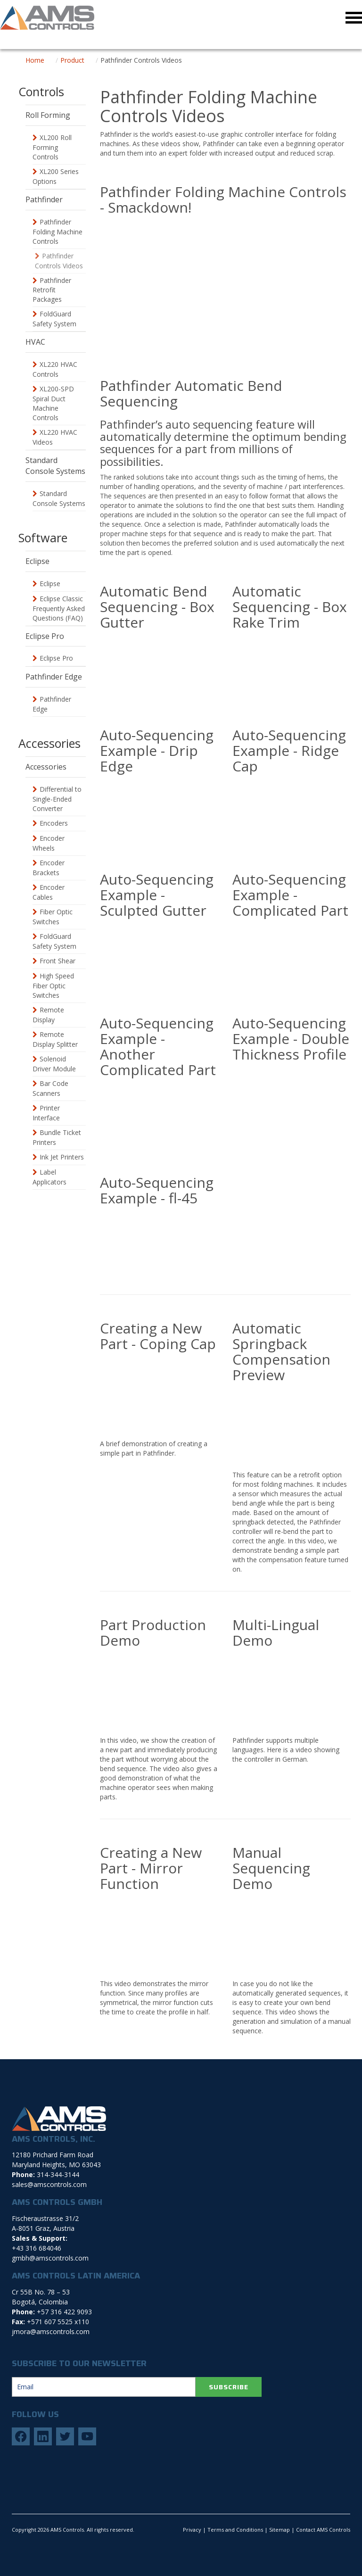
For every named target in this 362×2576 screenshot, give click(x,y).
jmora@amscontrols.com (51, 2331)
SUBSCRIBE (228, 2387)
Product (72, 60)
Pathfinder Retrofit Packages (52, 290)
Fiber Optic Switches (53, 916)
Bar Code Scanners (50, 1088)
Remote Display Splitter (55, 1039)
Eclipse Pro (56, 658)
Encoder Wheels (49, 843)
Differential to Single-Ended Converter (57, 799)
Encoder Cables (49, 892)
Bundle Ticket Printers (57, 1137)
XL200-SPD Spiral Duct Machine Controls (53, 403)
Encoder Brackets (49, 867)
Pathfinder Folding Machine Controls (57, 231)
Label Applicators (49, 1177)
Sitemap (279, 2529)
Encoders (54, 823)
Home (34, 60)
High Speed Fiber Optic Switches (53, 985)
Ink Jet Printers (62, 1156)
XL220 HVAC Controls (55, 369)
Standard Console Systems (59, 498)
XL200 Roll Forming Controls (52, 147)
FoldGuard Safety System (54, 318)
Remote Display (48, 1014)
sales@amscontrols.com (49, 2184)
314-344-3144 (58, 2174)
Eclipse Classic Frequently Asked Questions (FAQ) (59, 608)
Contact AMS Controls (323, 2529)
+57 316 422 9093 (64, 2311)
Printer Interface (46, 1112)
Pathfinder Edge (52, 704)
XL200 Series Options (56, 176)
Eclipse (50, 583)
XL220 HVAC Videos (55, 437)
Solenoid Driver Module (54, 1063)
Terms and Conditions (235, 2529)
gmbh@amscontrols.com (50, 2257)
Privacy (192, 2529)
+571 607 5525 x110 (58, 2321)
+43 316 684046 (36, 2248)
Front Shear (57, 960)
